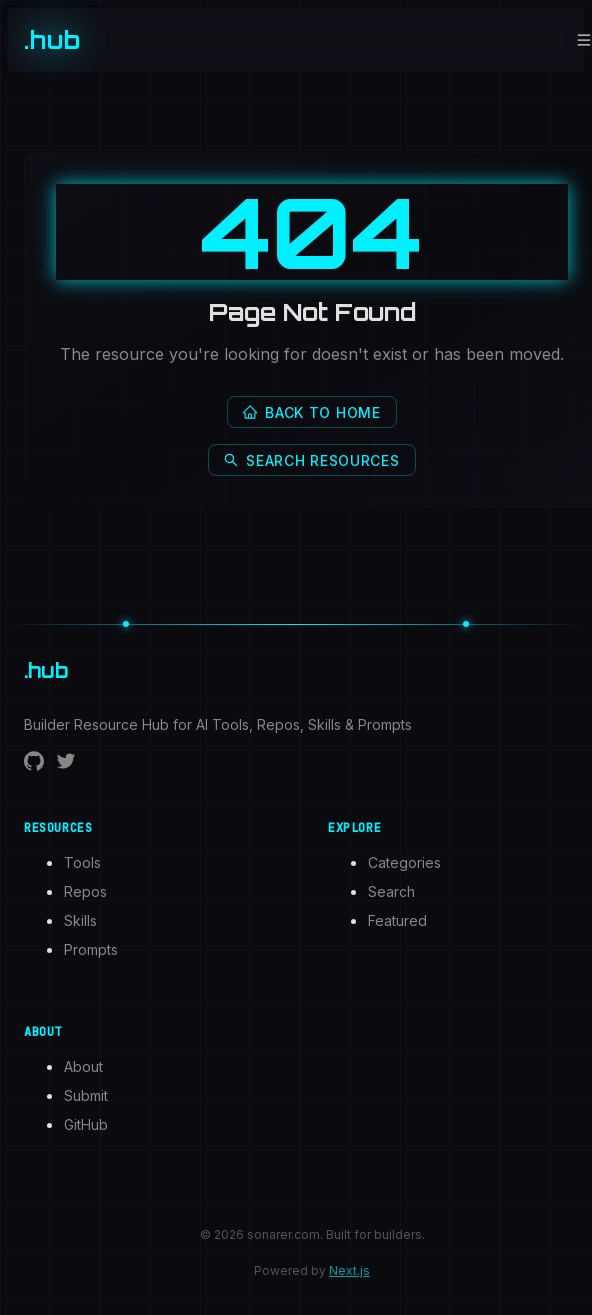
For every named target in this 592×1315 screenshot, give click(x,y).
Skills (80, 920)
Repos (85, 891)
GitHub (86, 1124)
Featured (397, 920)
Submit (86, 1095)
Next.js (349, 1270)
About (83, 1066)
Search (391, 891)
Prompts (91, 949)
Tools (82, 862)
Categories (404, 862)
